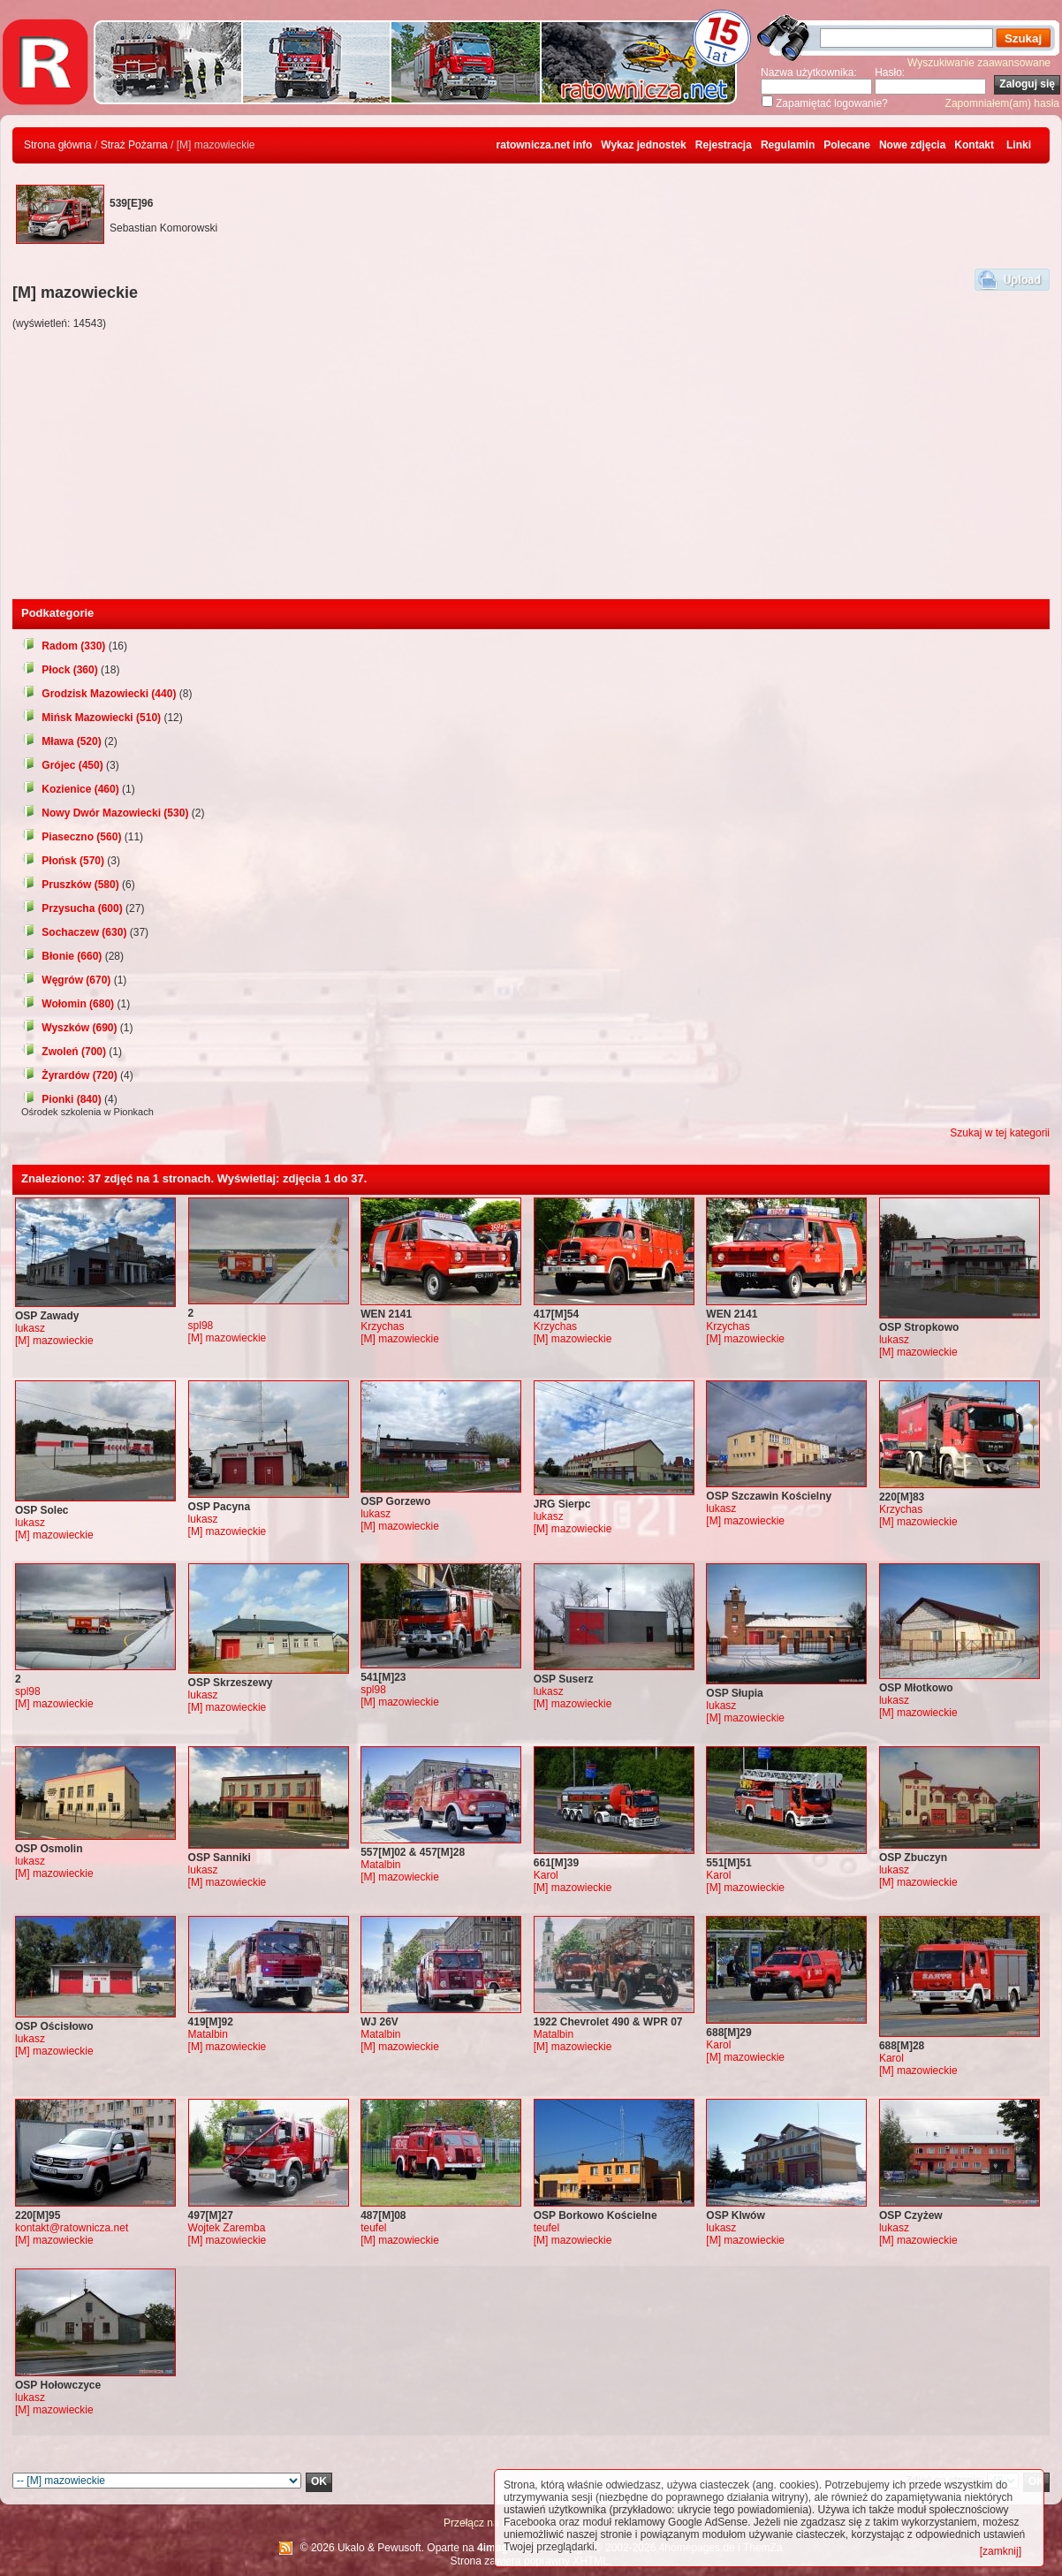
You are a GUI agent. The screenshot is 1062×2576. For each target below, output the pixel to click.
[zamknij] (1000, 2551)
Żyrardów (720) (69, 1075)
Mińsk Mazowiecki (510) (91, 717)
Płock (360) (59, 670)
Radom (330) (63, 646)
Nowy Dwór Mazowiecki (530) (104, 813)
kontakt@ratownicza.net (71, 2228)
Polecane (846, 145)
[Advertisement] (531, 466)
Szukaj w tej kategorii (1000, 1133)
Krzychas (382, 1326)
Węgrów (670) (65, 980)
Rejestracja (723, 145)
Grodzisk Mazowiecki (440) (98, 694)
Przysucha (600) (72, 908)
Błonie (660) (61, 956)
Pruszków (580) (70, 884)
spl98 (201, 1325)
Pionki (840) (61, 1099)
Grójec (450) (62, 765)
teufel (373, 2228)
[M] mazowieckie (54, 1340)
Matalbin (380, 1864)
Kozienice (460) (70, 789)
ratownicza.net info (545, 145)
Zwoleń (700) (63, 1051)
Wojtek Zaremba (227, 2228)
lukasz (30, 1328)
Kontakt (974, 145)
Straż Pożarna (134, 145)
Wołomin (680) (67, 1004)
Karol (546, 1875)
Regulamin (788, 145)
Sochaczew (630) (73, 932)
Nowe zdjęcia (912, 145)
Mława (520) (61, 741)
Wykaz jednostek (643, 145)
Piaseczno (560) (71, 837)
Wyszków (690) (69, 1028)
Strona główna (58, 145)
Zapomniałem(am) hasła (1002, 103)
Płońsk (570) (62, 861)
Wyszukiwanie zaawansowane (979, 63)
